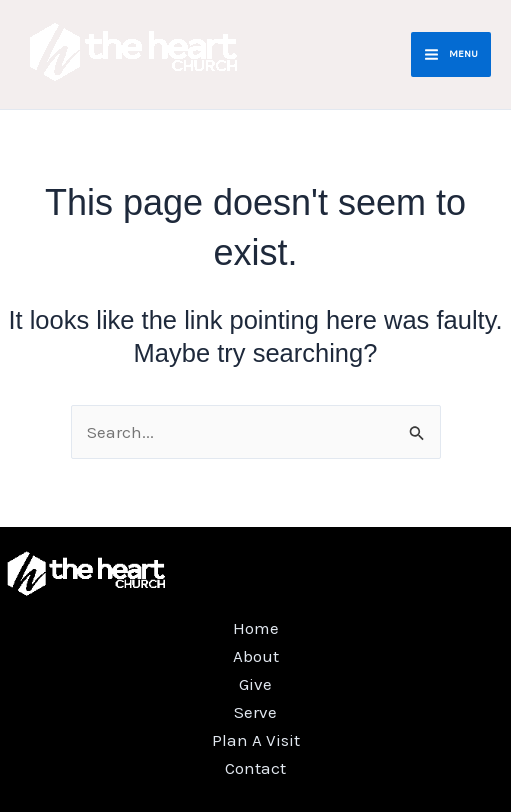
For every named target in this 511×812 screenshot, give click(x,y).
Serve (255, 712)
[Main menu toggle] (451, 54)
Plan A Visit (256, 740)
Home (256, 628)
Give (255, 684)
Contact (255, 768)
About (256, 656)
